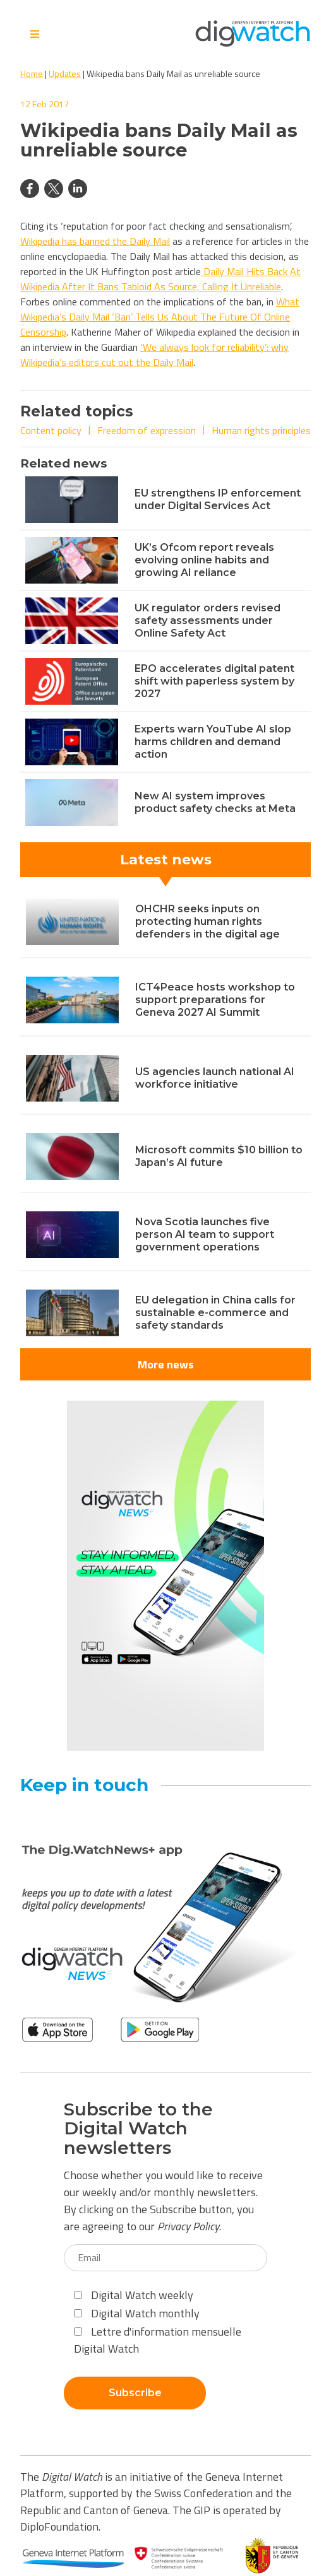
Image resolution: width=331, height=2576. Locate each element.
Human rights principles (261, 430)
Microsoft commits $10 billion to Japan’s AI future (219, 1156)
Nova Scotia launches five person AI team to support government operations (204, 1234)
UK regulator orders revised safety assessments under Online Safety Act (207, 620)
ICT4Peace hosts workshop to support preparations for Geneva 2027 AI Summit (215, 999)
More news (166, 1364)
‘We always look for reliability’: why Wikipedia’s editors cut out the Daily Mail (154, 354)
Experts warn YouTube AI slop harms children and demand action (213, 741)
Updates (65, 73)
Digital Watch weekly (133, 2294)
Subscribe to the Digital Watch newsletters (138, 2129)
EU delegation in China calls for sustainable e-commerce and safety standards (215, 1312)
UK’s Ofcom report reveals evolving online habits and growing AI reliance (204, 560)
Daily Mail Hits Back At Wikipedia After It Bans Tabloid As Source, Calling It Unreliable (160, 279)
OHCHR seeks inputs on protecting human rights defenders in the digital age (207, 921)
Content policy (50, 430)
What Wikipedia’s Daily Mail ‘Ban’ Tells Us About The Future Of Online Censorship (159, 316)
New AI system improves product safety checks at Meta (215, 802)
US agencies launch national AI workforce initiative (214, 1078)
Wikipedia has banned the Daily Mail (95, 241)
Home (31, 73)
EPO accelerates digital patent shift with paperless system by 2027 (214, 681)
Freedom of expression (146, 430)
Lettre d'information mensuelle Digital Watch (157, 2340)
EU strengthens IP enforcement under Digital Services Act (218, 499)
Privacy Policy (188, 2226)
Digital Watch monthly (137, 2313)
